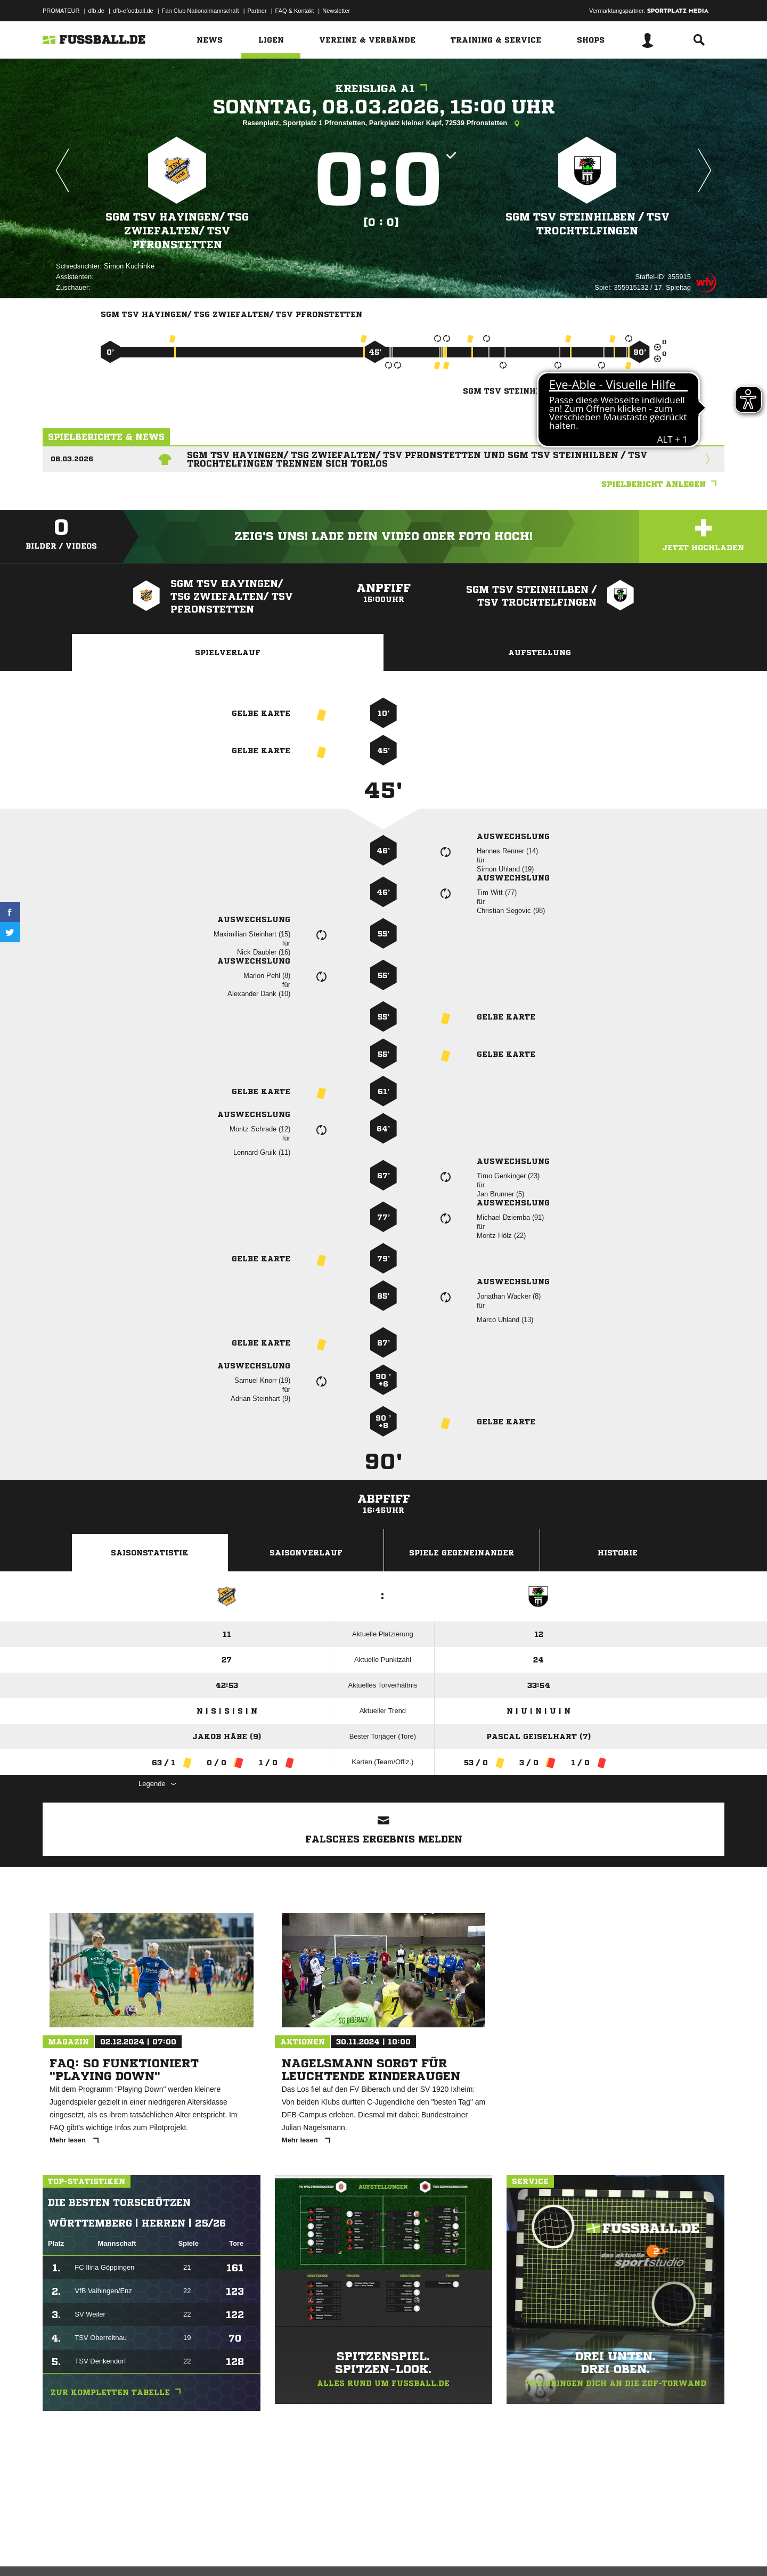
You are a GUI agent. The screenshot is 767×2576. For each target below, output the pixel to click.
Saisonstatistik (150, 1552)
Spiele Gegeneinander (461, 1552)
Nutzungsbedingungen (176, 2551)
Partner (257, 10)
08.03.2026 (72, 458)
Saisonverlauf (306, 1552)
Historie (618, 1552)
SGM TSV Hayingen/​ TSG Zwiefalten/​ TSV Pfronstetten (177, 230)
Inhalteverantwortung (289, 2551)
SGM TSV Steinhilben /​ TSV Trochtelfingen (587, 223)
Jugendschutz (234, 2551)
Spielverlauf (227, 652)
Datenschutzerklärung (109, 2551)
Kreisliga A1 (384, 88)
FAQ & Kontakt (294, 10)
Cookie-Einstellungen (354, 2551)
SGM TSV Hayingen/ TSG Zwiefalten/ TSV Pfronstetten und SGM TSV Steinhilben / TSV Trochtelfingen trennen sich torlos (417, 459)
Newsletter (336, 10)
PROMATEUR (61, 10)
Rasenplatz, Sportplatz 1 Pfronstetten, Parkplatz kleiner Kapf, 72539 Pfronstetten (383, 123)
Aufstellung (539, 652)
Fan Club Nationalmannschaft (200, 10)
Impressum (57, 2551)
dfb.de (96, 10)
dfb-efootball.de (133, 10)
